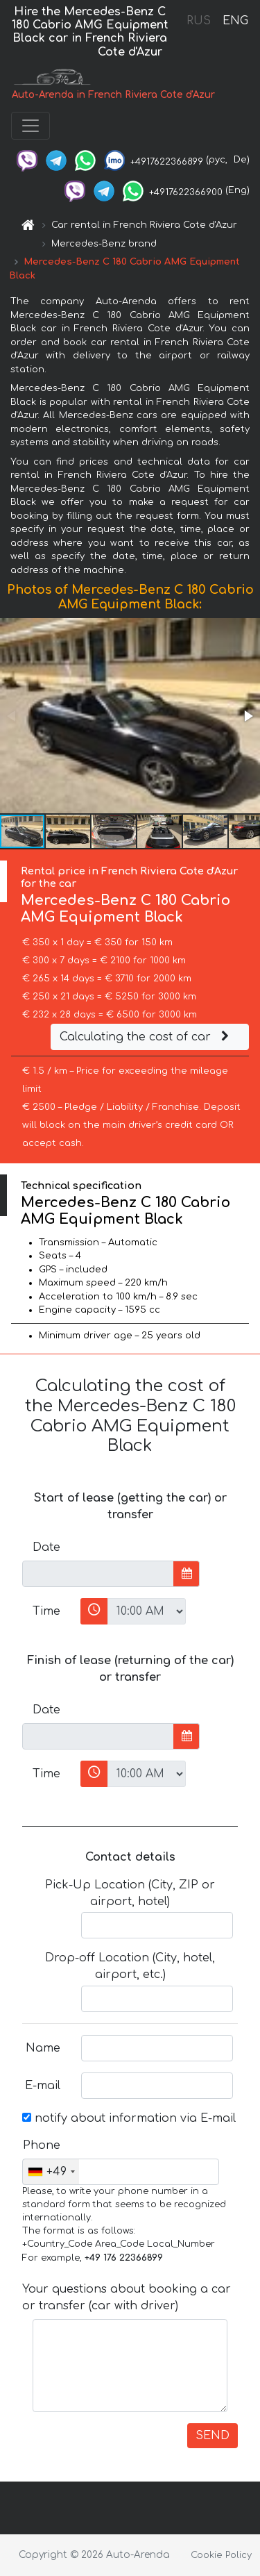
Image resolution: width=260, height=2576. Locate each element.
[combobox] (51, 2171)
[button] (247, 716)
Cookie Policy (221, 2555)
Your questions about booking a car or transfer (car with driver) (126, 2297)
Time (46, 1611)
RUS (199, 21)
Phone (41, 2145)
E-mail (42, 2085)
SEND (212, 2435)
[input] (98, 1574)
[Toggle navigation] (30, 126)
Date (46, 1547)
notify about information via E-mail (129, 2118)
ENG (235, 21)
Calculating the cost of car (146, 1037)
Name (43, 2048)
